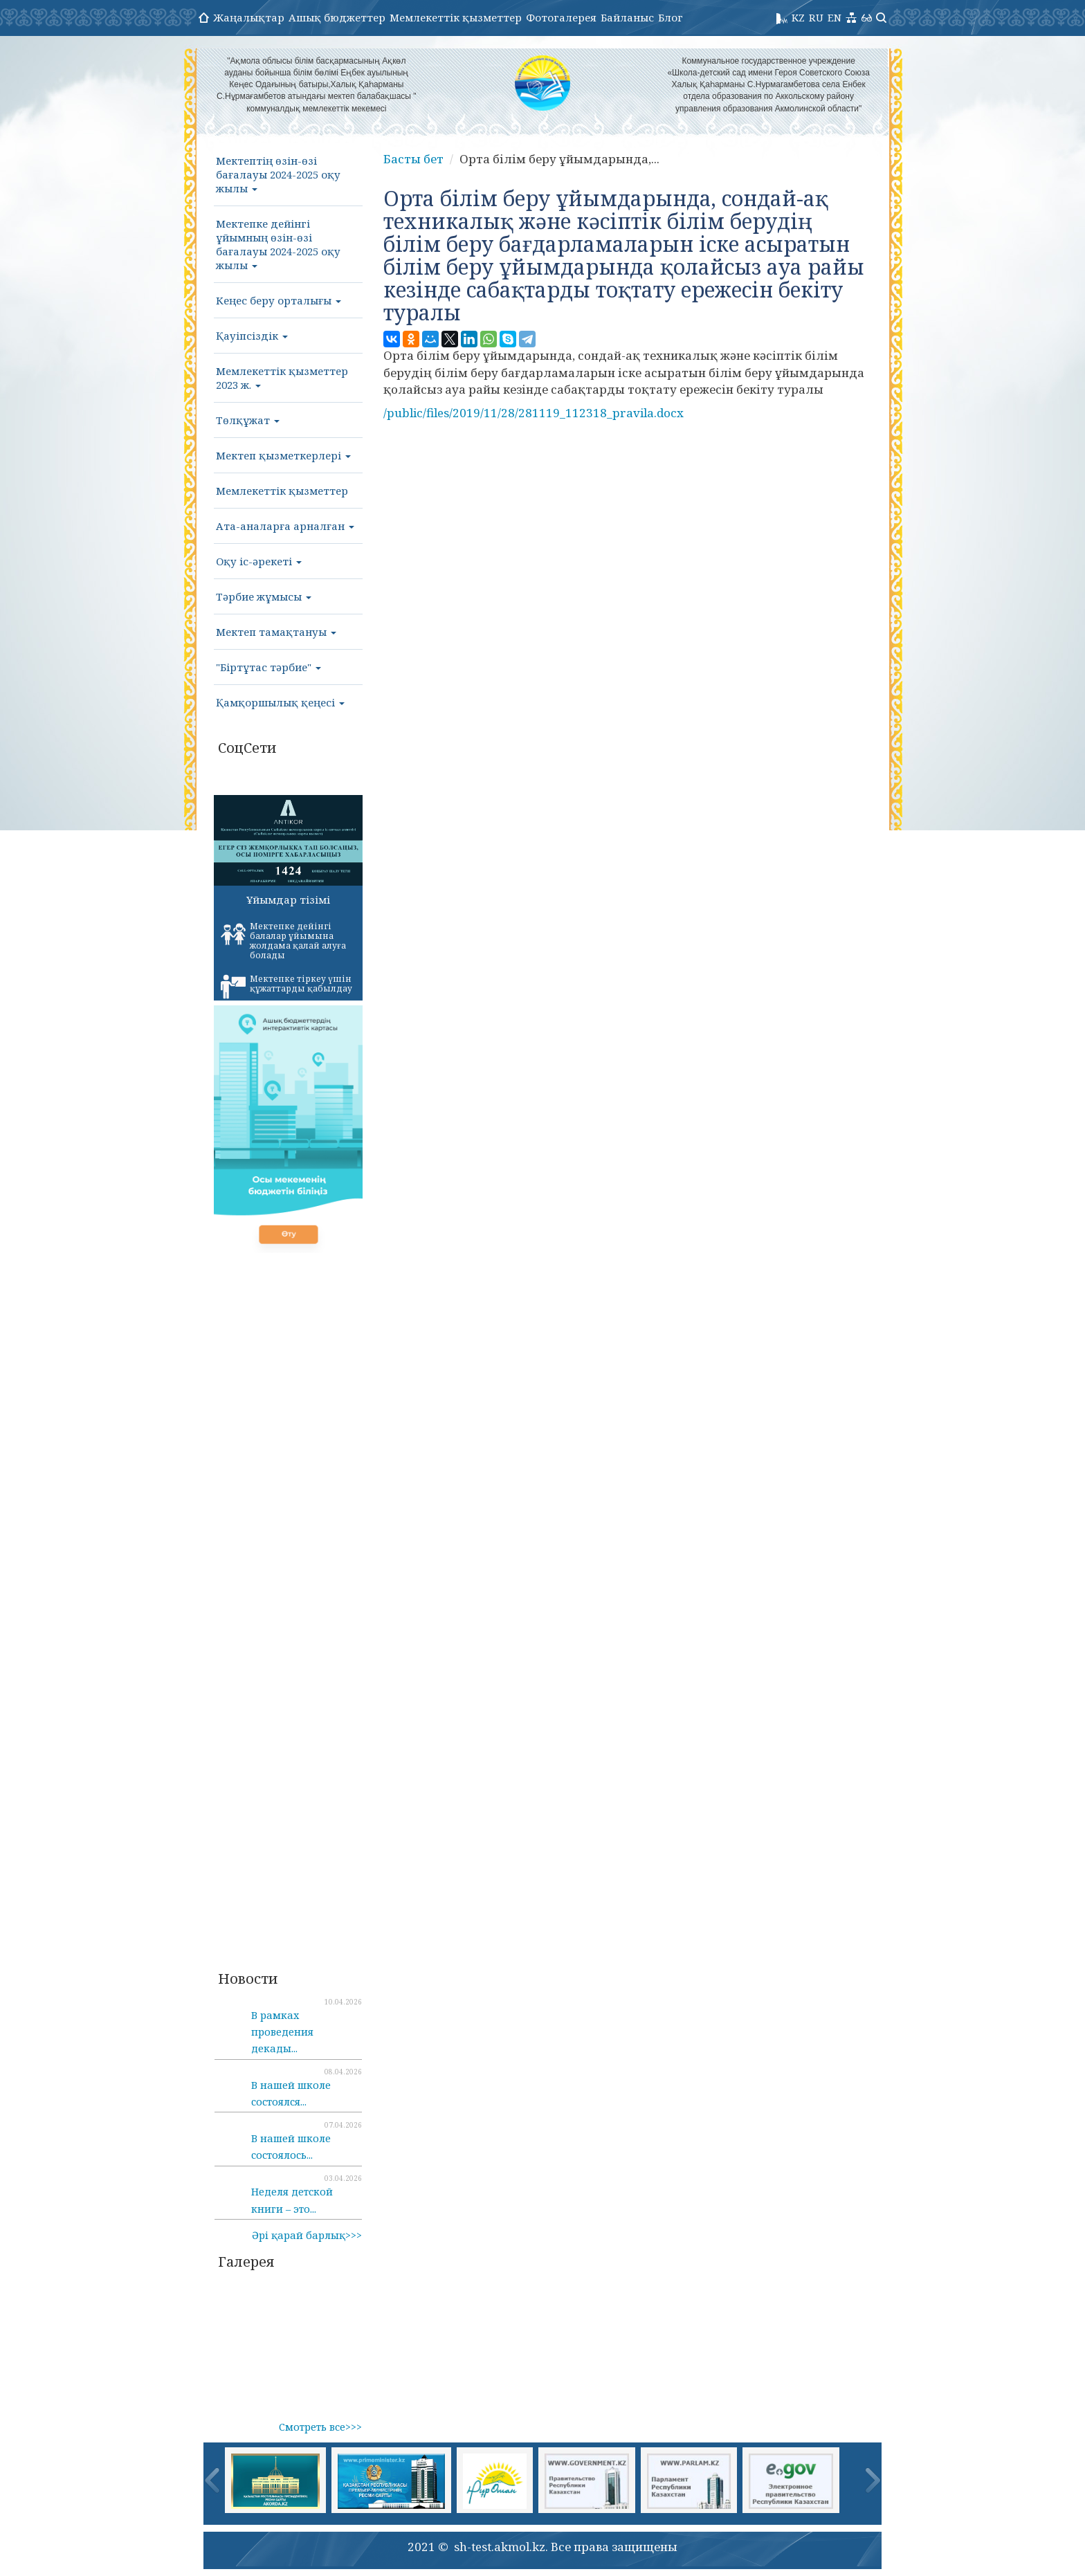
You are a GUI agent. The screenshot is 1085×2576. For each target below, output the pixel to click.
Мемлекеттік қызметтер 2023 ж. (282, 378)
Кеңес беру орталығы (278, 300)
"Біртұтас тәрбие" (268, 667)
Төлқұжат (248, 420)
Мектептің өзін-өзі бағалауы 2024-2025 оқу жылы (278, 174)
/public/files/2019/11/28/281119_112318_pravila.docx (533, 413)
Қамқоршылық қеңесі (280, 702)
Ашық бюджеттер (337, 17)
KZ (798, 17)
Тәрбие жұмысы (263, 596)
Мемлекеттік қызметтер (456, 17)
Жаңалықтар (248, 17)
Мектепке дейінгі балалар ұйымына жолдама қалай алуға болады (283, 940)
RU (816, 17)
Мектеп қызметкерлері (283, 455)
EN (834, 17)
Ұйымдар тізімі (288, 899)
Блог (670, 17)
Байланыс (627, 17)
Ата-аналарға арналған (285, 526)
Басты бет (413, 159)
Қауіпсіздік (252, 335)
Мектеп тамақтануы (276, 632)
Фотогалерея (561, 17)
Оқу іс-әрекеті (259, 561)
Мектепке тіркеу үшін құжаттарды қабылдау (286, 986)
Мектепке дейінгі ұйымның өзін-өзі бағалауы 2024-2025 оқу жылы (278, 244)
